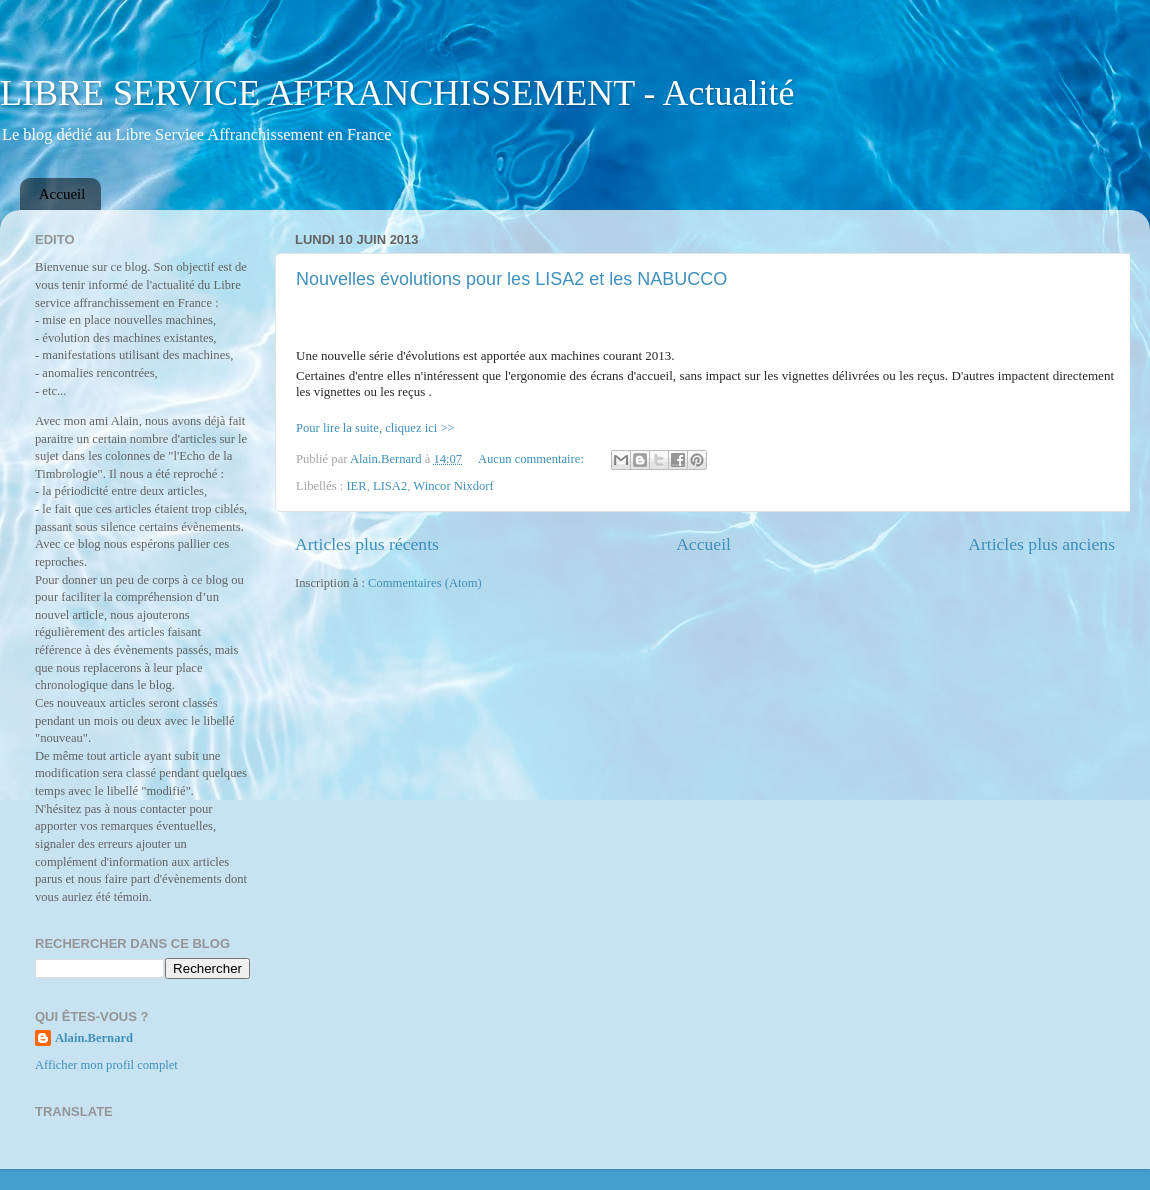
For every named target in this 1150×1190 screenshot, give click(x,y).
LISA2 (390, 486)
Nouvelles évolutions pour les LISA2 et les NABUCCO (511, 279)
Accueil (62, 194)
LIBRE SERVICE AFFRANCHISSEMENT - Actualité (397, 93)
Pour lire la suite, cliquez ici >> (375, 428)
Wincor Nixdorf (453, 486)
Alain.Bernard (94, 1038)
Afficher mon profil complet (106, 1065)
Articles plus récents (367, 544)
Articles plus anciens (1041, 544)
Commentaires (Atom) (425, 583)
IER (356, 486)
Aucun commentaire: (532, 459)
